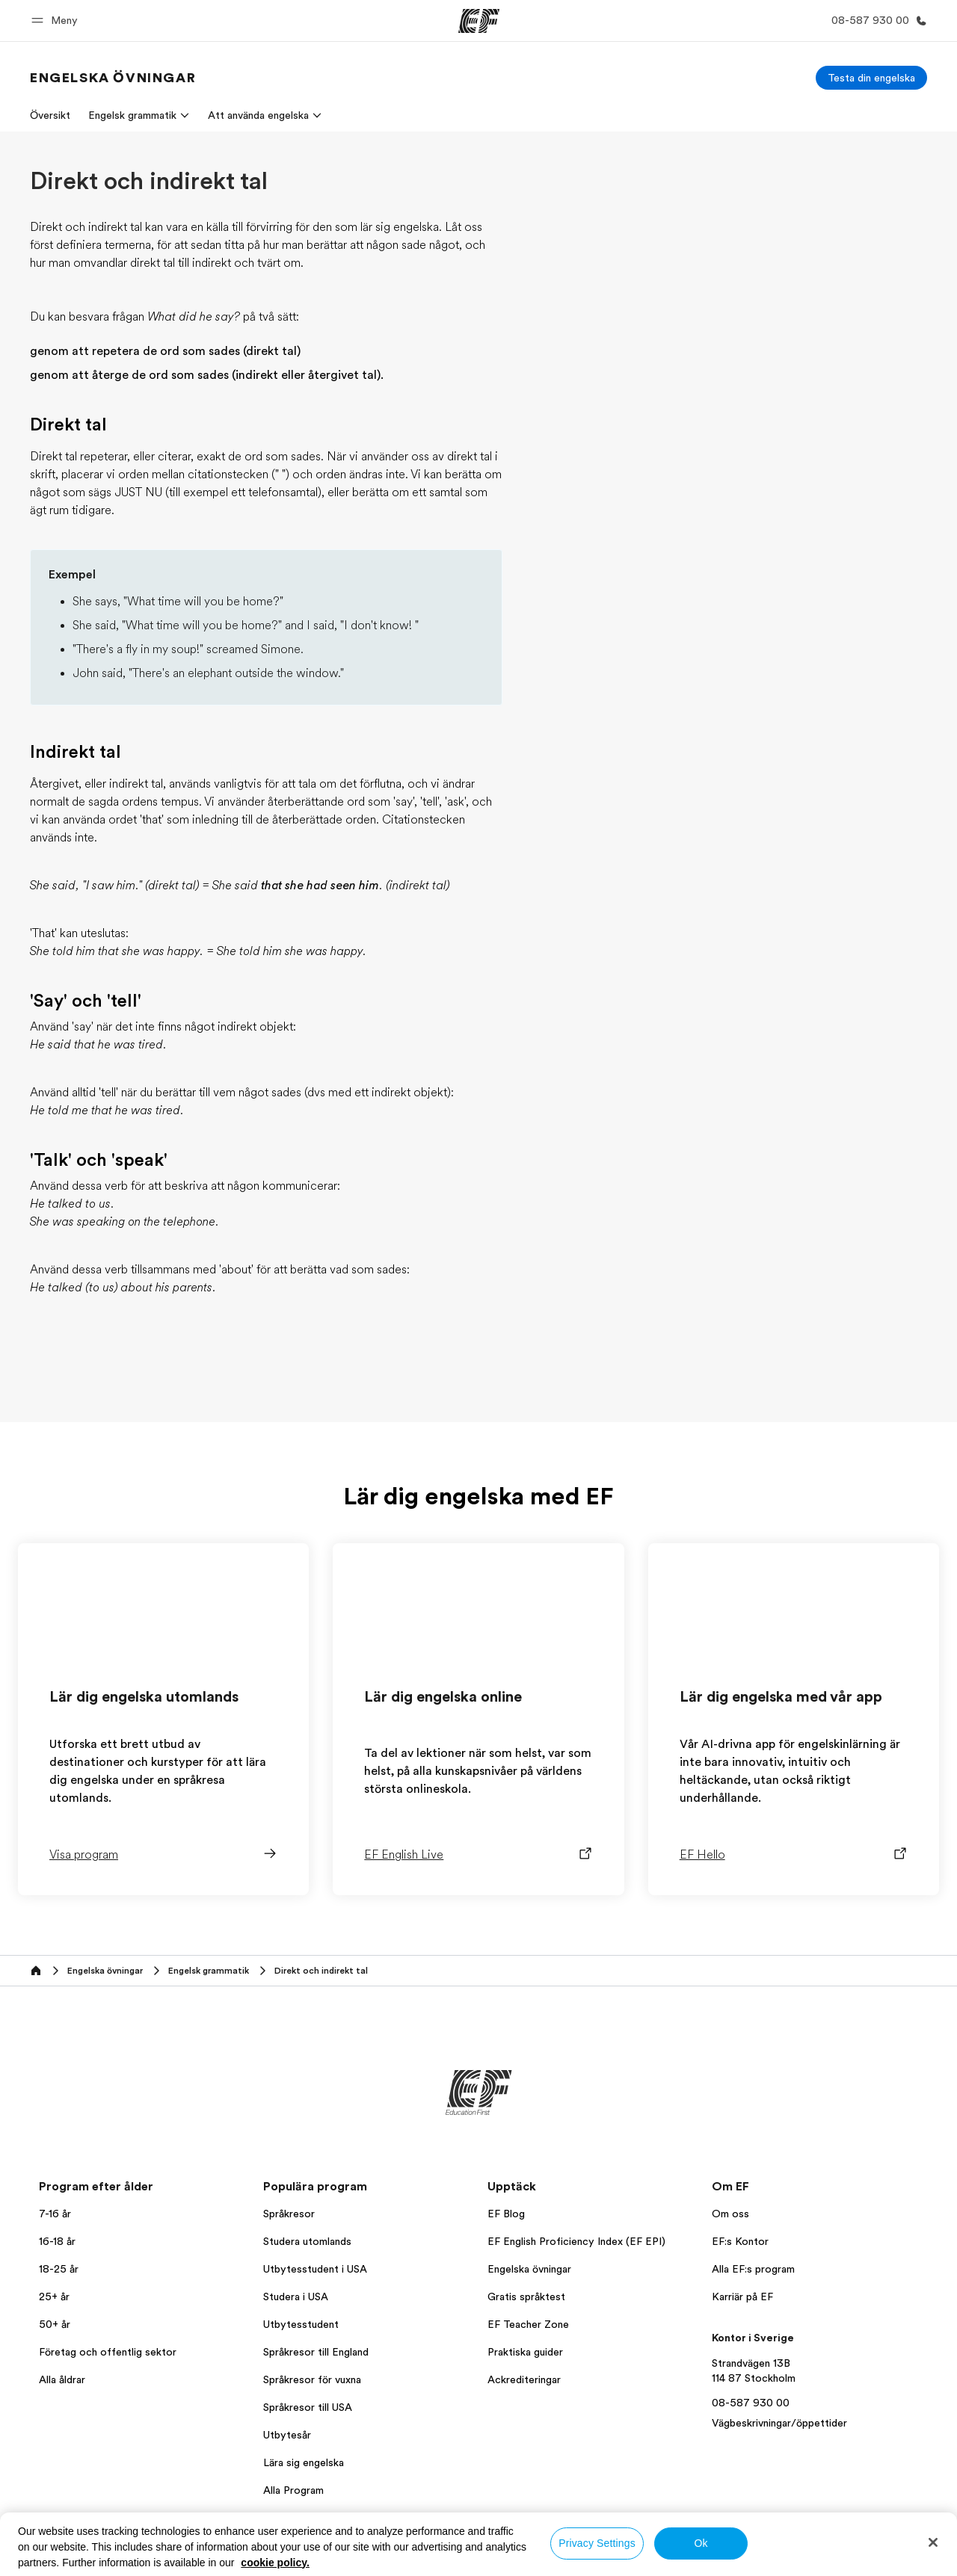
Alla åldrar (62, 2379)
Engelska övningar (529, 2269)
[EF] (478, 21)
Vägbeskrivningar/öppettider (779, 2423)
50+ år (54, 2324)
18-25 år (59, 2269)
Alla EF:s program (753, 2269)
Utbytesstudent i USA (315, 2269)
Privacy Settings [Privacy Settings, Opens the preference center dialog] (597, 2543)
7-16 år (55, 2214)
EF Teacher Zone (528, 2324)
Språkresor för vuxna (312, 2379)
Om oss (730, 2214)
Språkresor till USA (307, 2407)
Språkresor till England (316, 2352)
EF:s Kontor (740, 2241)
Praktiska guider (525, 2352)
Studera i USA (295, 2296)
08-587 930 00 (751, 2403)
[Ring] (876, 20)
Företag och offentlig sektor (107, 2352)
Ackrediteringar (524, 2379)
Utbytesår (287, 2435)
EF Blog (506, 2214)
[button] (57, 20)
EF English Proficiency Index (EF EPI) (576, 2241)
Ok (700, 2543)
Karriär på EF (742, 2296)
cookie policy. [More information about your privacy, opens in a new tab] (275, 2563)
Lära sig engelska (303, 2462)
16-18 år (57, 2241)
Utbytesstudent (301, 2324)
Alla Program (293, 2490)
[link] (113, 78)
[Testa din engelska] (871, 78)
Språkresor (289, 2214)
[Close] (933, 2542)
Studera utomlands (307, 2241)
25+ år (54, 2296)
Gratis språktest (526, 2296)
